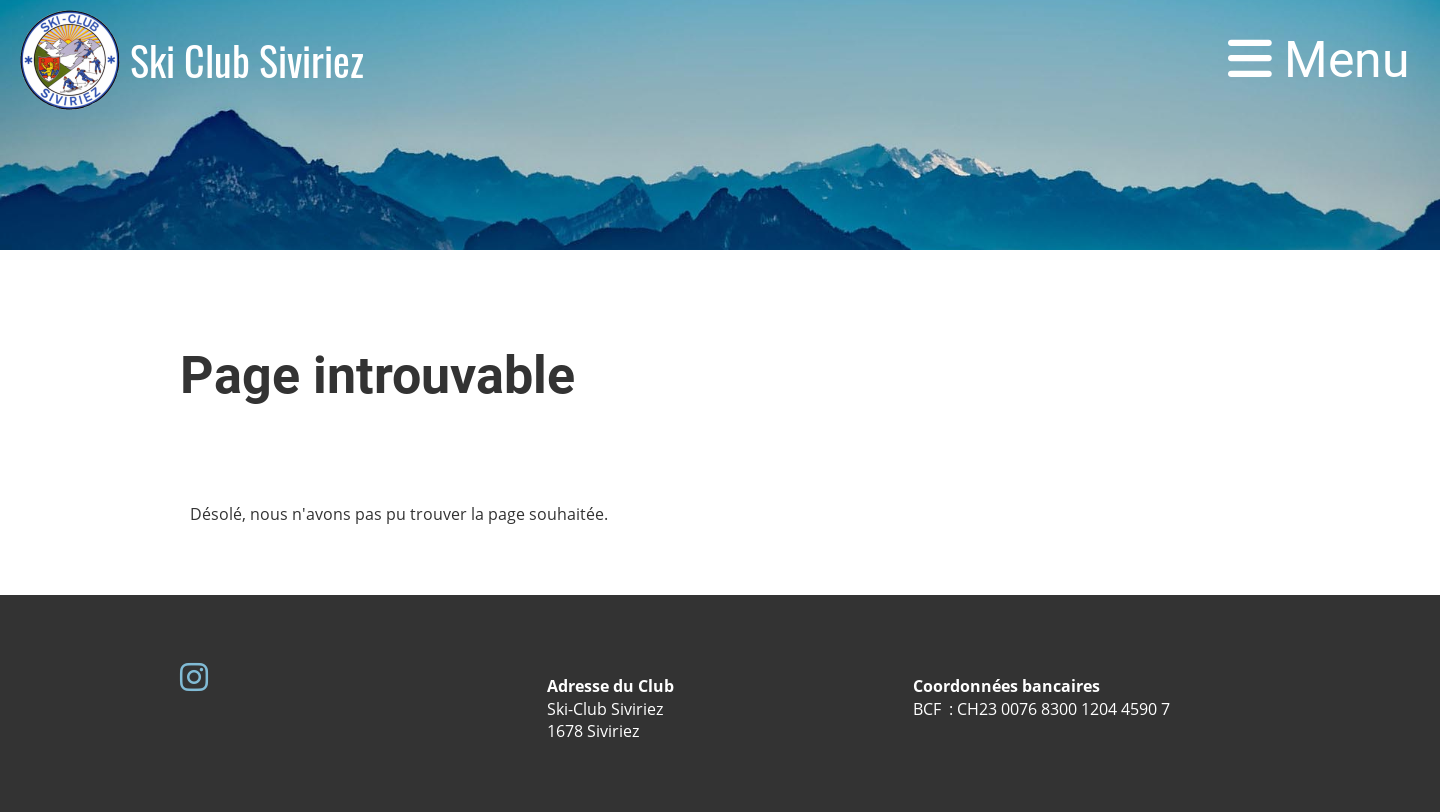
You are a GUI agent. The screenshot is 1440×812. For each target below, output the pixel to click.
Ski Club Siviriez (247, 60)
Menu (1319, 60)
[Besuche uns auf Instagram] (194, 676)
